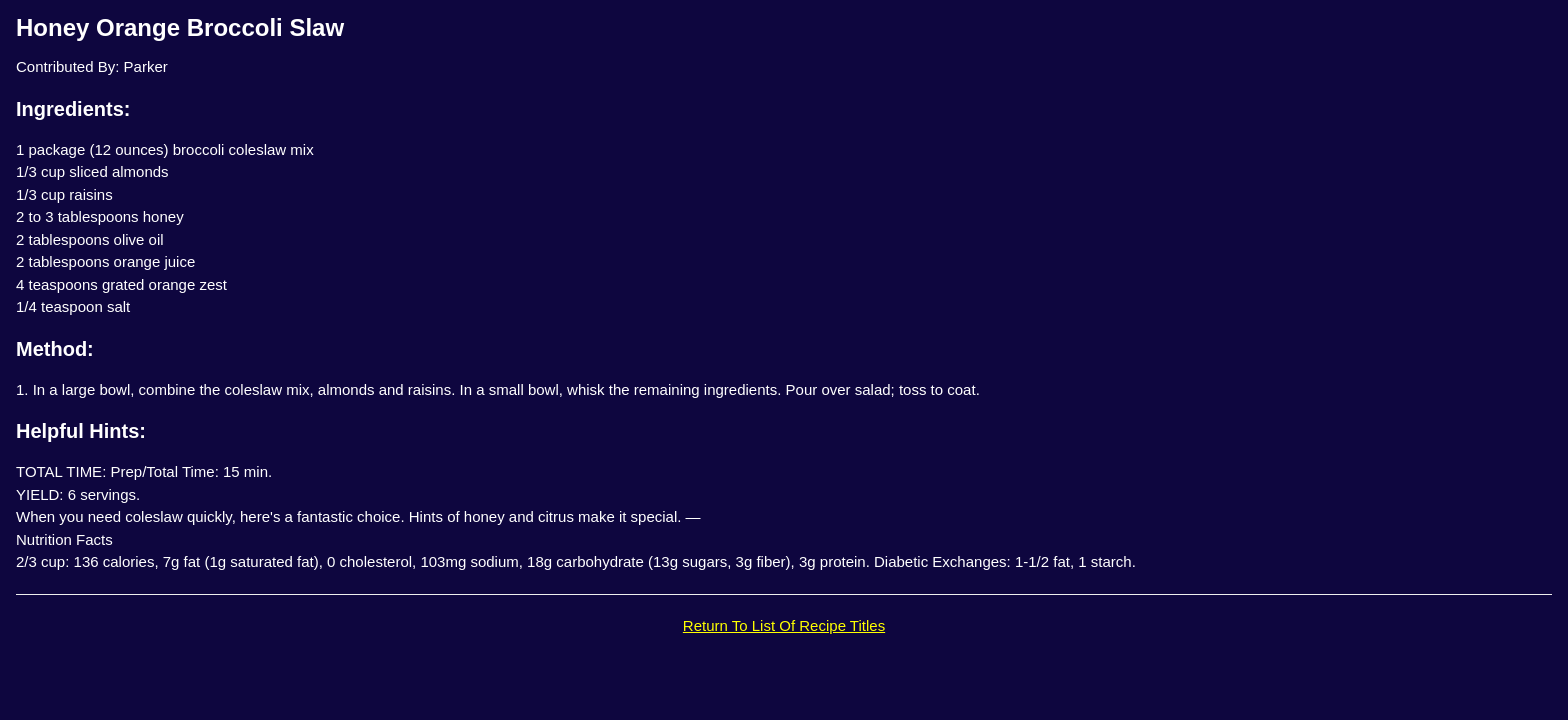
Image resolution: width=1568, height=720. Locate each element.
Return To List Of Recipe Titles (784, 625)
